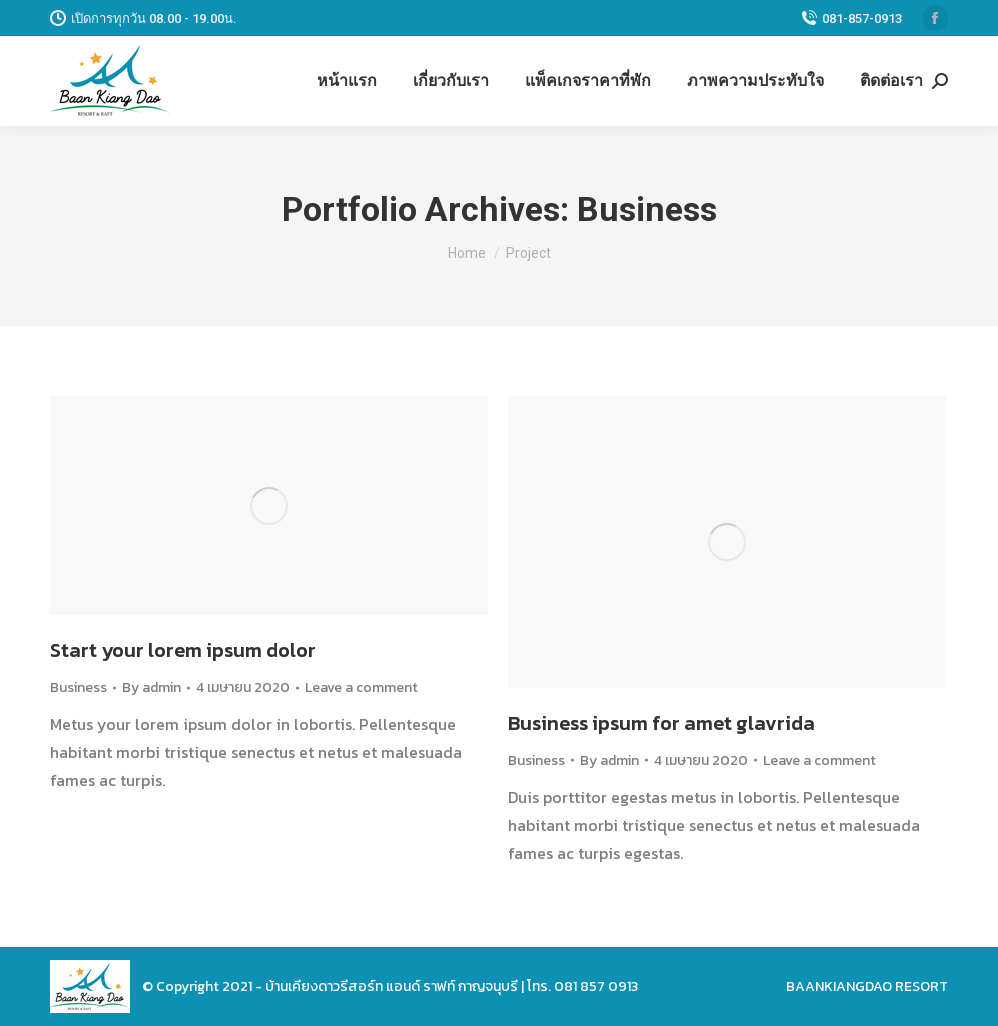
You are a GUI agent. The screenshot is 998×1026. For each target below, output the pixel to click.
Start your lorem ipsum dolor (183, 650)
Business (78, 687)
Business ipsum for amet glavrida (661, 723)
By (151, 687)
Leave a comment (361, 687)
